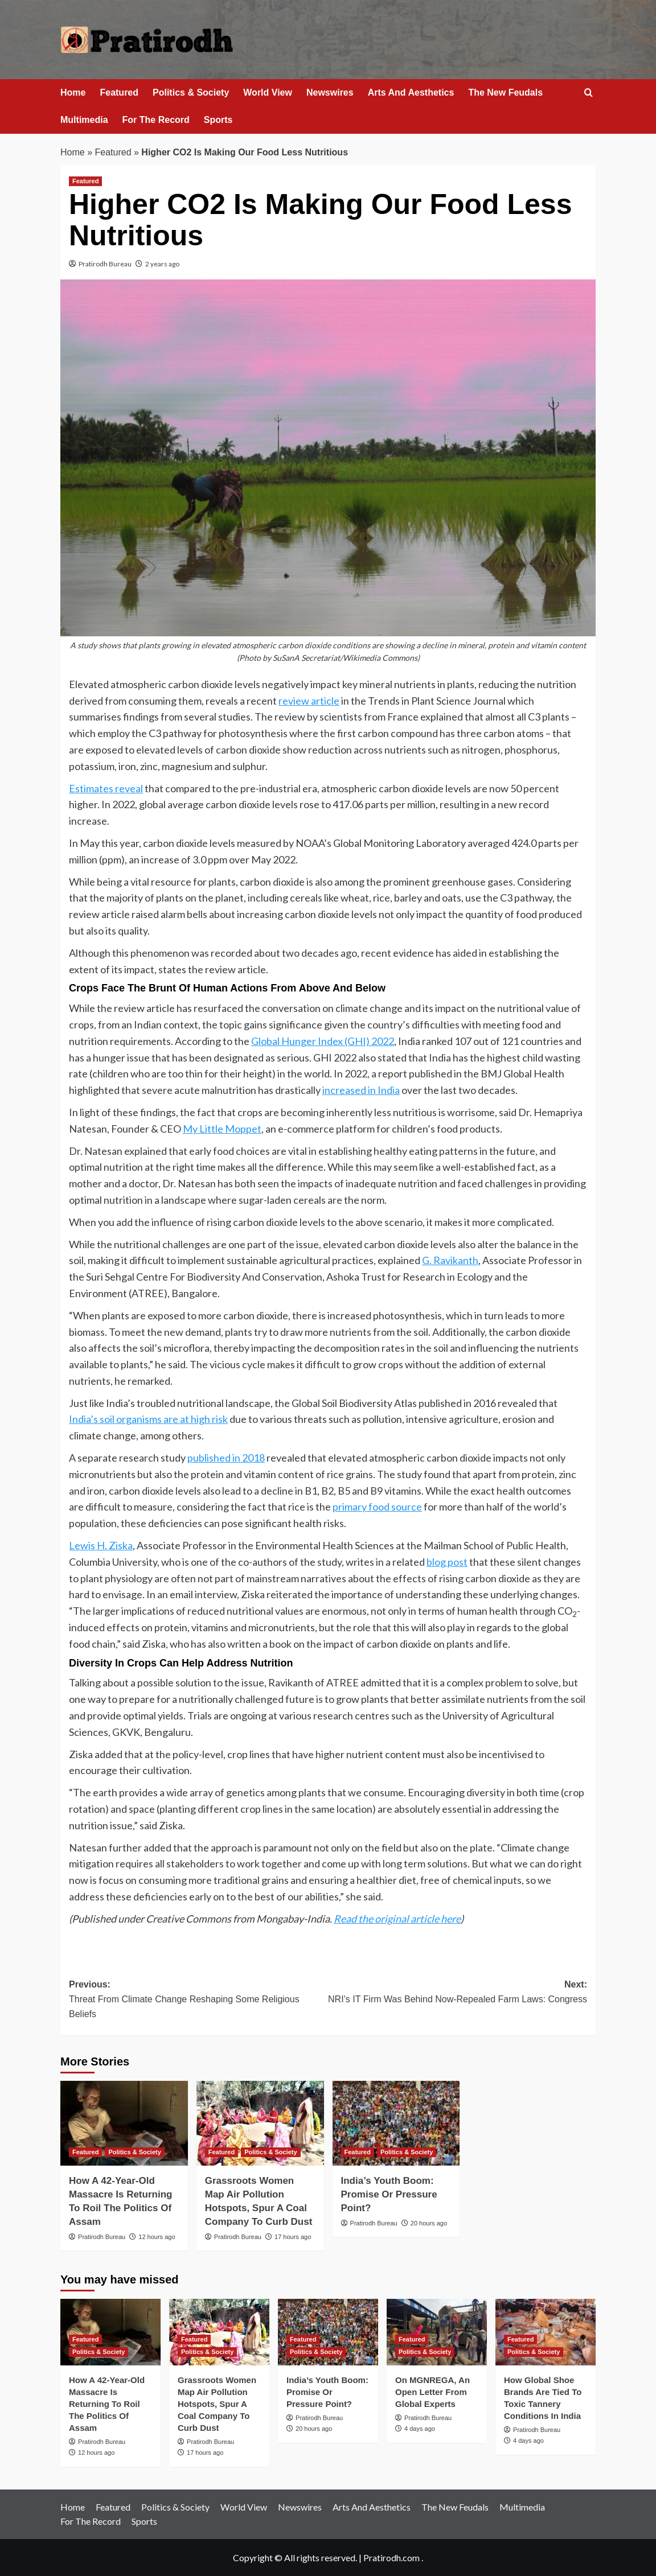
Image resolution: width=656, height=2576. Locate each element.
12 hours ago (156, 2236)
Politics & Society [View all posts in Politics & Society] (134, 2152)
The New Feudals (505, 92)
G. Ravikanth (450, 1260)
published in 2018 (226, 1457)
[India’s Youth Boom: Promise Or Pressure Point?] (396, 2123)
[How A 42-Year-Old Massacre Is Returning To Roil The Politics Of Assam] (124, 2123)
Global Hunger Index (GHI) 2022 (322, 1041)
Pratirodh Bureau (105, 264)
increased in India (361, 1090)
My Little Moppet (222, 1128)
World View (267, 92)
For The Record (156, 120)
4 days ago (419, 2428)
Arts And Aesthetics (411, 92)
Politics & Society (191, 92)
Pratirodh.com (391, 2557)
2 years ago (162, 264)
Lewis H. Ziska (101, 1545)
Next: (457, 1993)
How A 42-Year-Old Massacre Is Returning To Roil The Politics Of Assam (107, 2404)
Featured (119, 92)
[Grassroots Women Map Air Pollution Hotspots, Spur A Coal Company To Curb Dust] (260, 2123)
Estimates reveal (106, 788)
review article (308, 700)
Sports (218, 120)
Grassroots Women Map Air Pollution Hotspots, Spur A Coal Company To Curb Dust (217, 2404)
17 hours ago (292, 2236)
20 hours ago (429, 2223)
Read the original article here (397, 1918)
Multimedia (84, 120)
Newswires (330, 92)
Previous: (198, 2000)
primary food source (377, 1506)
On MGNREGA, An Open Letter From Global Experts (432, 2392)
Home (72, 92)
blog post (447, 1562)
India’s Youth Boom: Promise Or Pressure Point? (389, 2194)
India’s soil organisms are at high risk (148, 1419)
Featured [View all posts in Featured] (85, 181)
